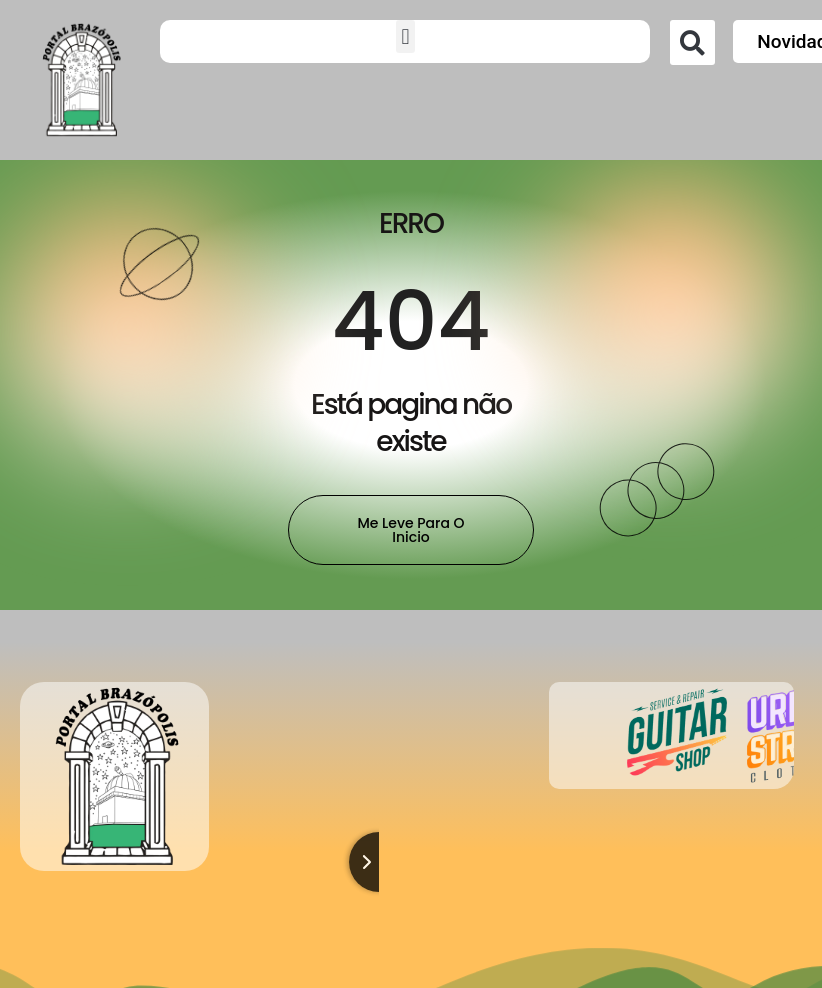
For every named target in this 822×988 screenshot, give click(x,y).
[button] (405, 36)
